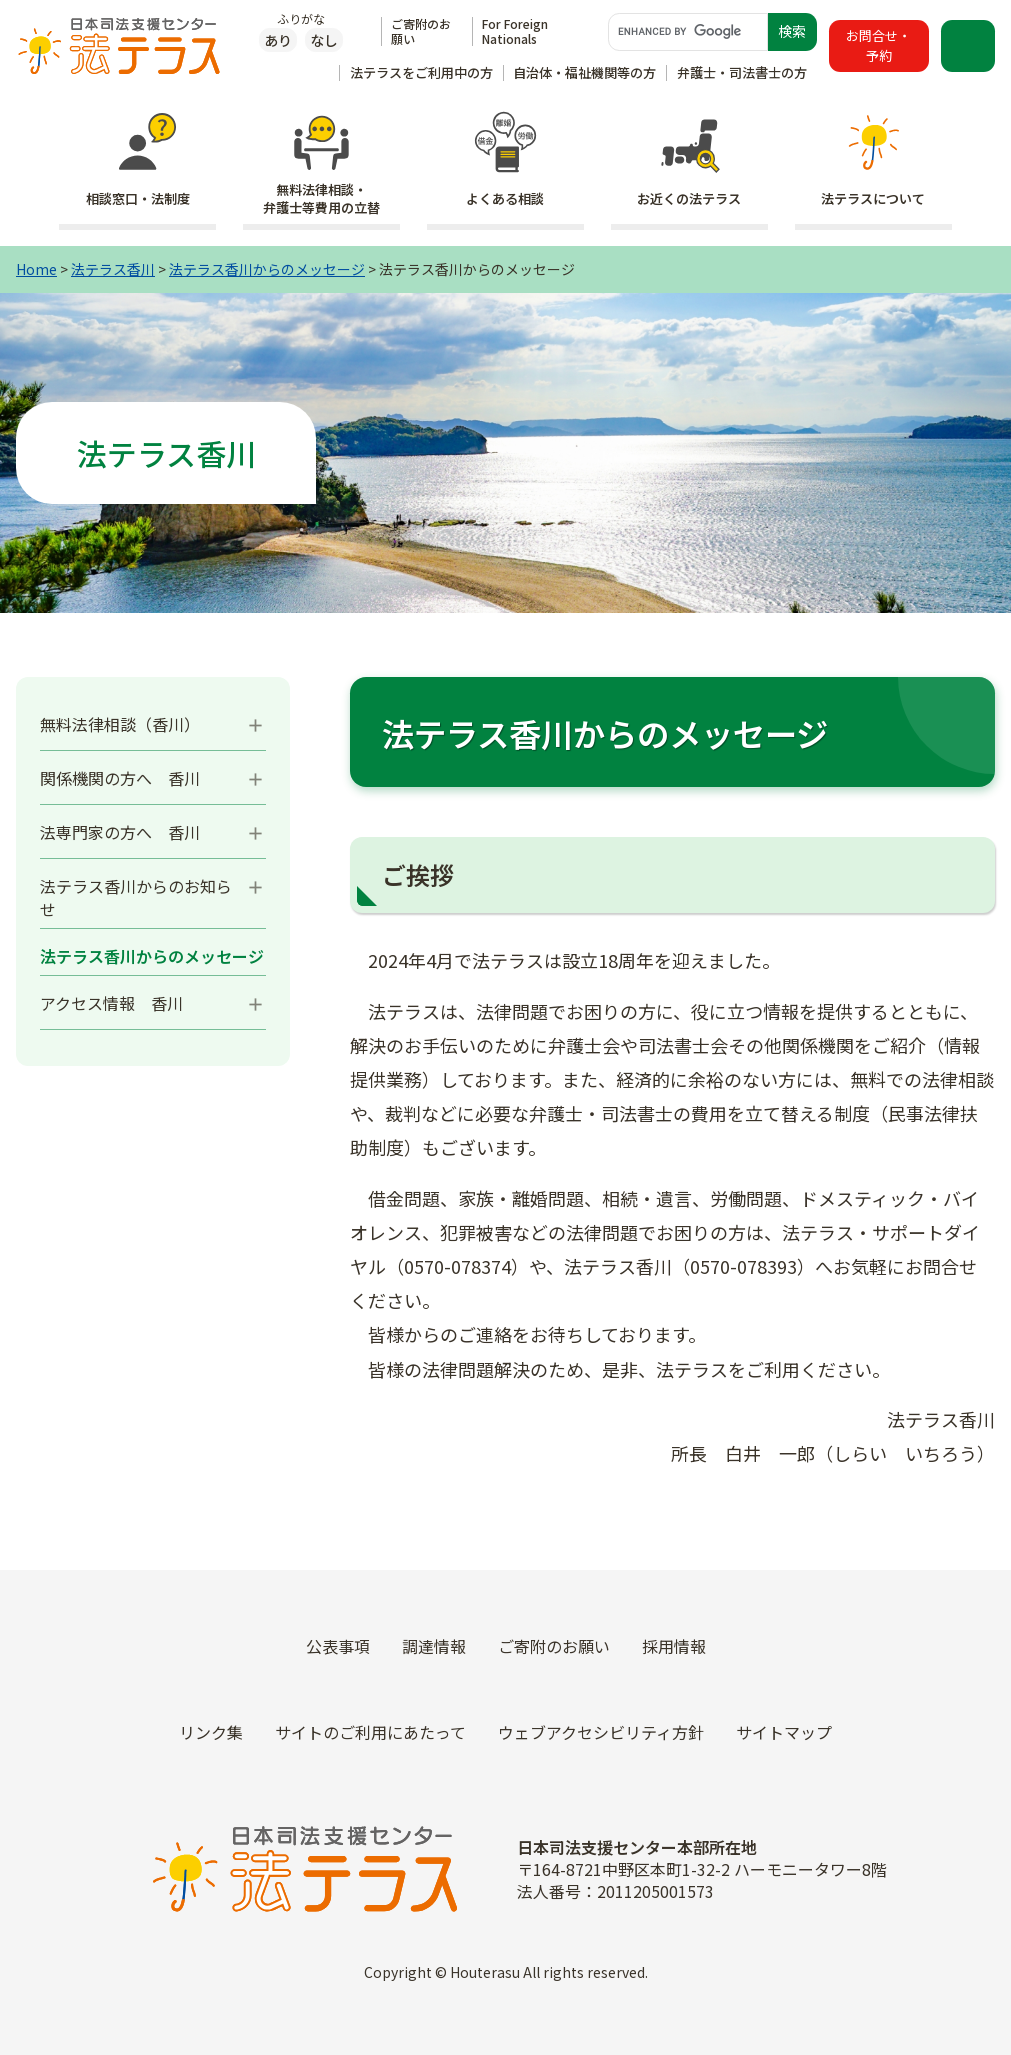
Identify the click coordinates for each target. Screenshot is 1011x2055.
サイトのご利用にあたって (370, 1732)
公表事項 (338, 1646)
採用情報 (674, 1646)
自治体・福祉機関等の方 (584, 72)
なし (324, 40)
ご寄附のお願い (421, 30)
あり (278, 40)
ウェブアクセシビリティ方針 (601, 1732)
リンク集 (211, 1732)
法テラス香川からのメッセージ (267, 269)
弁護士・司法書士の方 (742, 72)
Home (36, 269)
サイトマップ (784, 1732)
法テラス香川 (113, 269)
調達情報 (434, 1646)
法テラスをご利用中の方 (421, 72)
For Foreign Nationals (515, 30)
